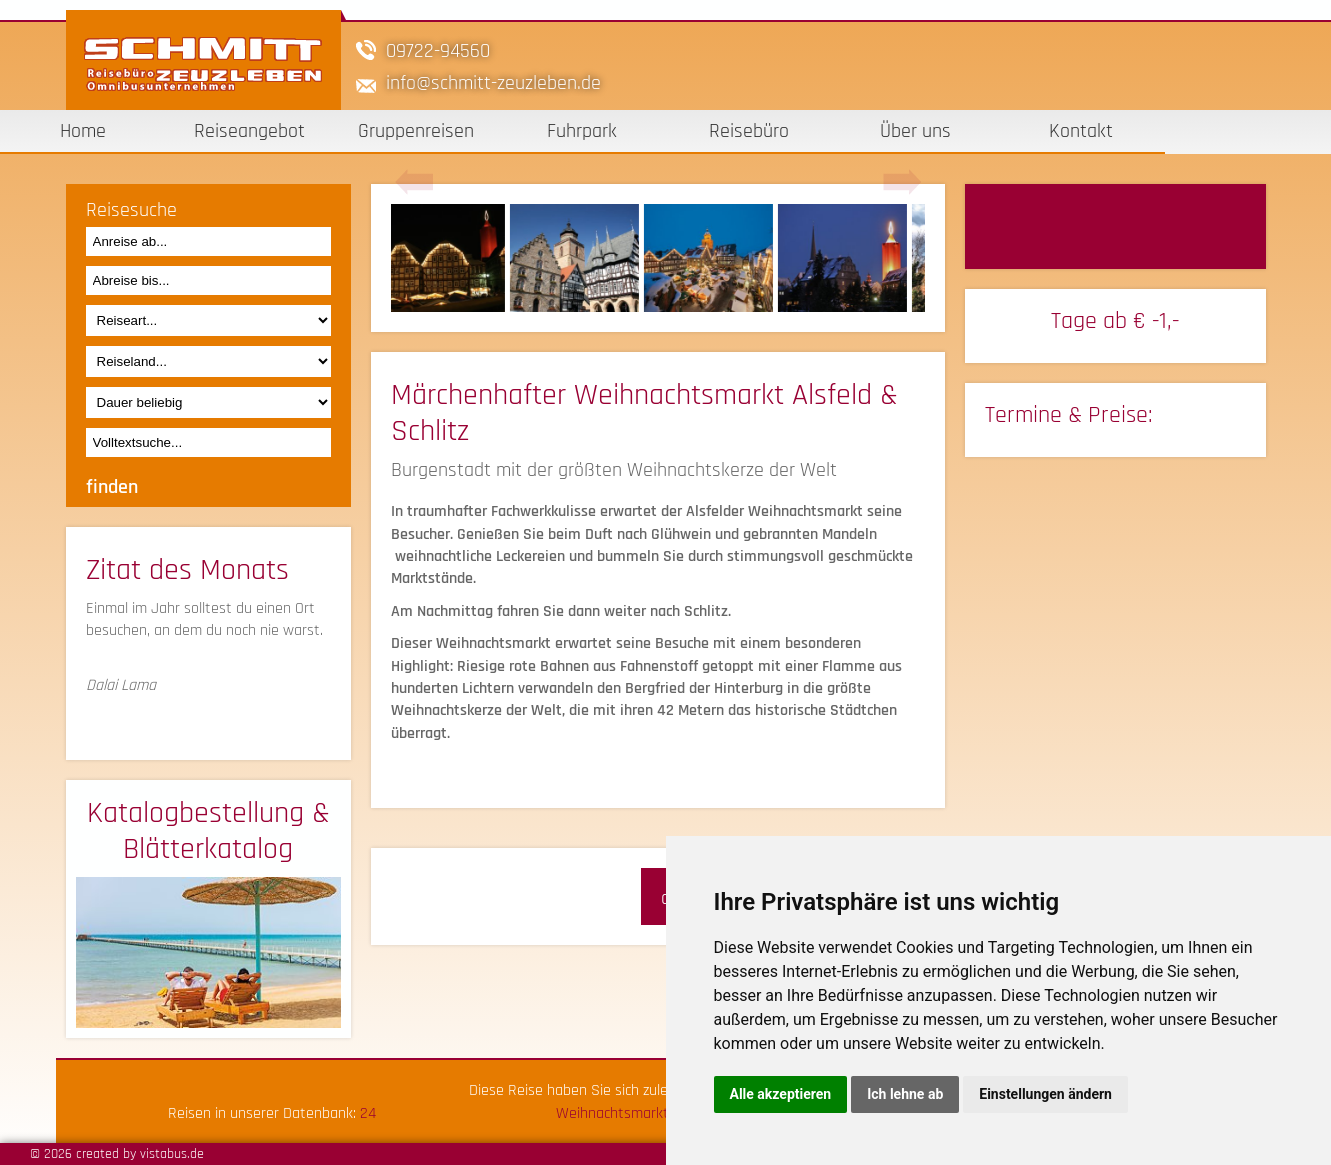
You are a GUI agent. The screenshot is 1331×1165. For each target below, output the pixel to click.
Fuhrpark (582, 131)
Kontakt (1081, 131)
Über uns (915, 131)
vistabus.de (172, 1154)
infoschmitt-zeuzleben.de (493, 83)
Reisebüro (749, 131)
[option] (458, 258)
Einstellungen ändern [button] (1045, 1094)
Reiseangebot (249, 131)
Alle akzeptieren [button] (781, 1094)
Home (83, 131)
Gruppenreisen (416, 131)
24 (368, 1113)
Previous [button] (414, 182)
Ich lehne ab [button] (905, 1094)
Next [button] (902, 182)
